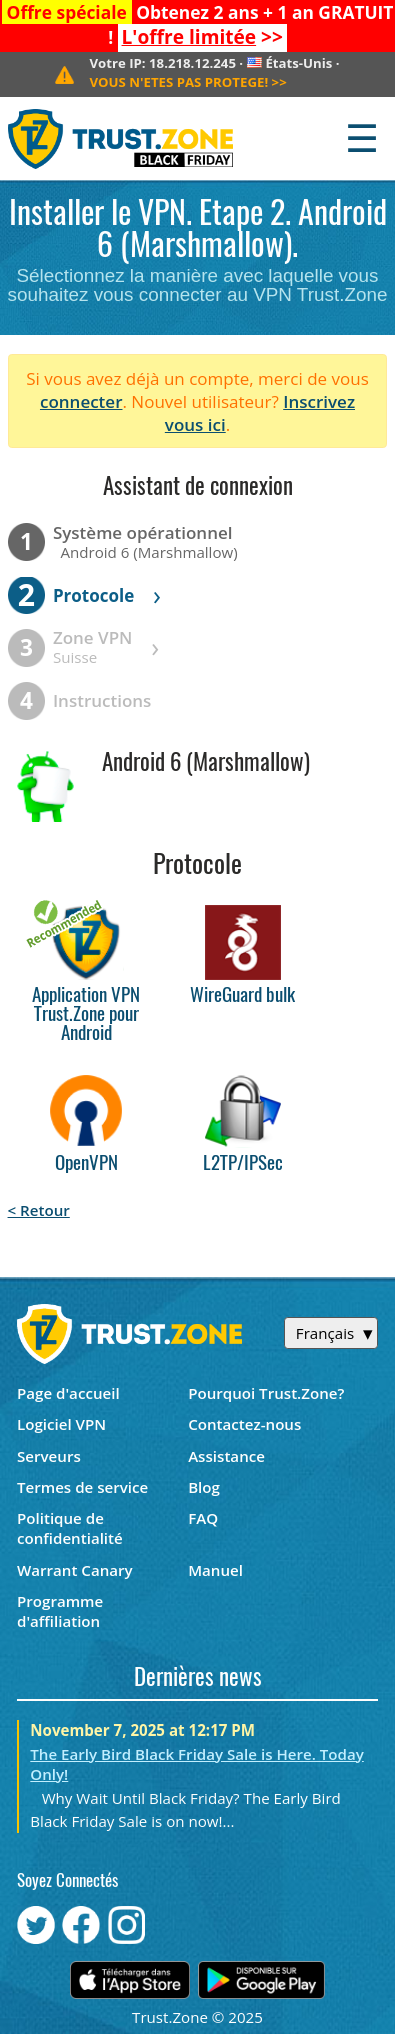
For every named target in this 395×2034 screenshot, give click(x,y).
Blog (204, 1487)
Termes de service (82, 1487)
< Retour (39, 1210)
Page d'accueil (68, 1393)
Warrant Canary (75, 1570)
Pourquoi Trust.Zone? (266, 1393)
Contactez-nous (244, 1424)
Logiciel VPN (61, 1424)
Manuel (215, 1570)
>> (202, 37)
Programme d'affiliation (60, 1611)
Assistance (226, 1456)
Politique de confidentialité (70, 1528)
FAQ (203, 1518)
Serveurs (49, 1456)
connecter (81, 401)
